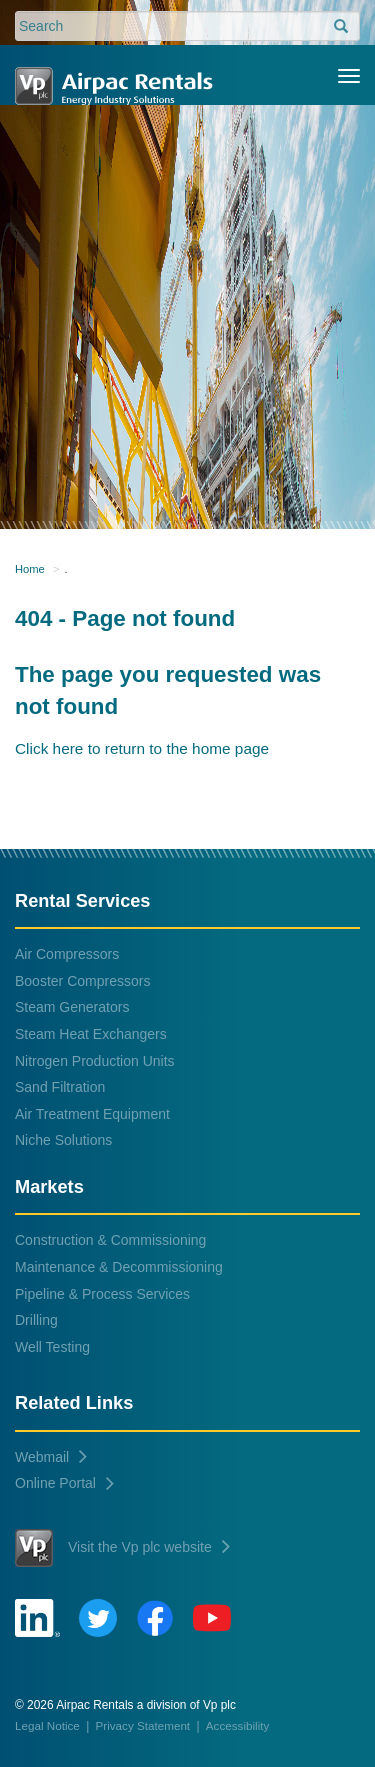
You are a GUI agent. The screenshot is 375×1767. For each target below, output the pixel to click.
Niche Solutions (63, 1140)
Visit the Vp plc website (122, 1548)
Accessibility (237, 1725)
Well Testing (52, 1347)
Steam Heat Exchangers (91, 1034)
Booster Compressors (82, 981)
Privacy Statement (143, 1725)
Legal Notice (47, 1725)
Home (30, 569)
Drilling (36, 1320)
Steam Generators (72, 1007)
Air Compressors (67, 954)
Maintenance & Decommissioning (119, 1267)
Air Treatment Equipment (92, 1114)
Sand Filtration (60, 1087)
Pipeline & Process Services (102, 1294)
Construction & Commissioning (110, 1240)
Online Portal (64, 1483)
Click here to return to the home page (142, 748)
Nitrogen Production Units (95, 1061)
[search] (341, 27)
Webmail (51, 1457)
